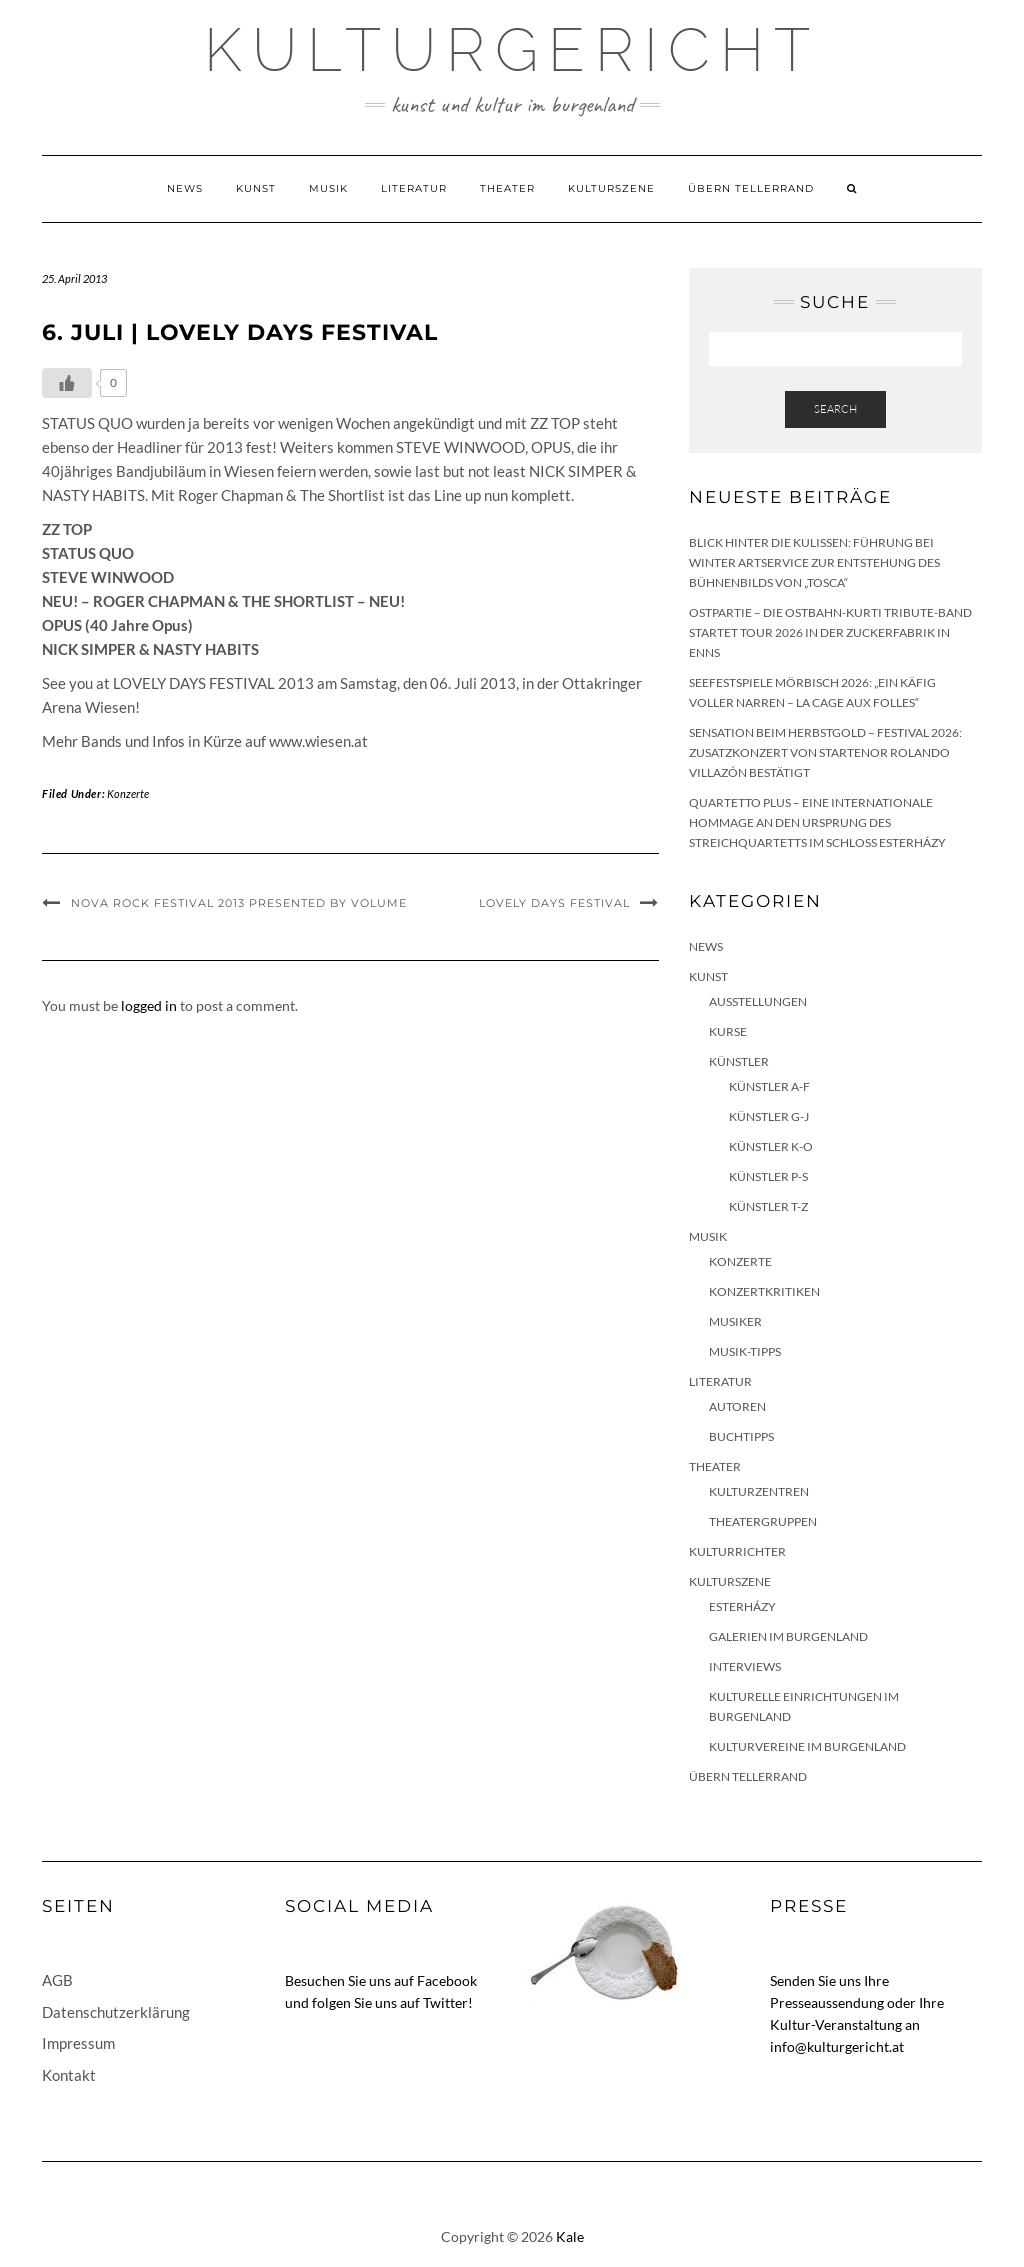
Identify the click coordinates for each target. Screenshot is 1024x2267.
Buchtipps (741, 1436)
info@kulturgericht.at (837, 2046)
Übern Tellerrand (751, 188)
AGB (57, 1980)
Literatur (414, 188)
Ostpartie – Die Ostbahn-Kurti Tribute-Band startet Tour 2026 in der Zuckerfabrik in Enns (830, 632)
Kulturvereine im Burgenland (807, 1746)
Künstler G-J (769, 1116)
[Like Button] (67, 383)
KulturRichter (737, 1551)
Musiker (735, 1321)
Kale (570, 2236)
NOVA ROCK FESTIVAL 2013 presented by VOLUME (239, 903)
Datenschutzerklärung (116, 2012)
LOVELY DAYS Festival (554, 903)
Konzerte (128, 793)
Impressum (78, 2043)
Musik (328, 188)
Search (835, 409)
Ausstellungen (758, 1001)
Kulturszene (611, 188)
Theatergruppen (763, 1521)
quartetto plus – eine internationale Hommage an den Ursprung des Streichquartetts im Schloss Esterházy (817, 822)
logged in (149, 1005)
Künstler (739, 1061)
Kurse (728, 1031)
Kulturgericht (512, 50)
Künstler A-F (769, 1086)
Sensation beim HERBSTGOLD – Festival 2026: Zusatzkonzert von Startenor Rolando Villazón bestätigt (825, 752)
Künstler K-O (771, 1146)
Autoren (737, 1406)
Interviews (745, 1666)
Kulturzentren (759, 1491)
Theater (507, 188)
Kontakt (69, 2075)
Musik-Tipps (745, 1351)
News (185, 188)
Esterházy (742, 1606)
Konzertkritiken (764, 1291)
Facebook (447, 1980)
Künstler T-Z (768, 1206)
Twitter (445, 2002)
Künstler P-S (768, 1176)
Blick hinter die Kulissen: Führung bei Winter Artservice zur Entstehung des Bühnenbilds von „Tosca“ (814, 562)
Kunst (256, 188)
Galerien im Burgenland (788, 1636)
